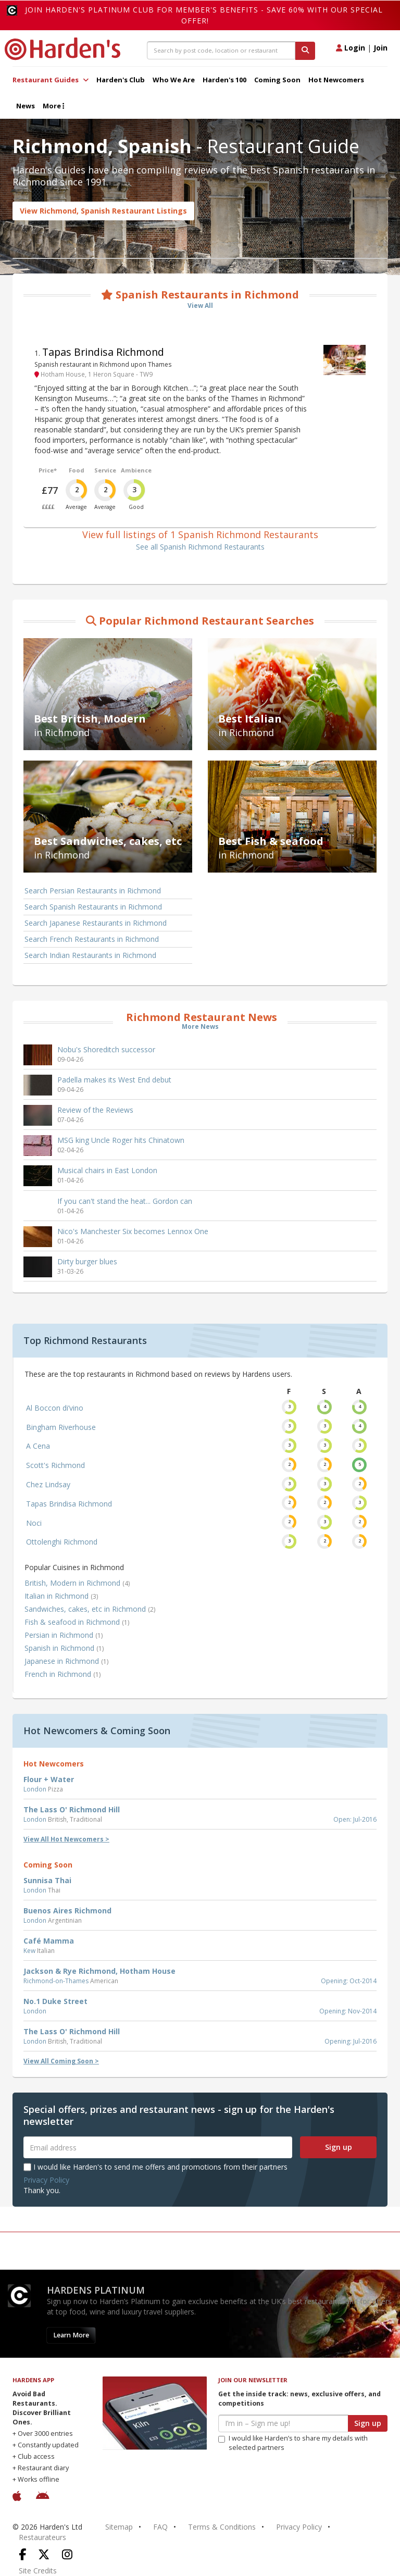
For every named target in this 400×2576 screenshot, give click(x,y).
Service (105, 470)
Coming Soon (277, 79)
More (53, 105)
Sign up (338, 2147)
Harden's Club (120, 79)
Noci (34, 1523)
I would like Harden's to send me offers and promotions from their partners (155, 2167)
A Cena (38, 1446)
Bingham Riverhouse (61, 1427)
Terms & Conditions (222, 2527)
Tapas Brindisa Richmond (103, 352)
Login (350, 48)
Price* (48, 470)
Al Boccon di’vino (54, 1408)
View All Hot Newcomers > (66, 1839)
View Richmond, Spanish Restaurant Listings (103, 211)
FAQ (160, 2527)
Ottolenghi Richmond (61, 1542)
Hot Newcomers (336, 79)
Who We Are (174, 79)
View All (200, 305)
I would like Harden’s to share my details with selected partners (293, 2443)
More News (200, 1026)
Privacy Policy (46, 2180)
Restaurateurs (42, 2537)
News (25, 105)
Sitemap (119, 2527)
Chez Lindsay (48, 1484)
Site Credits (38, 2570)
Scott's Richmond (55, 1465)
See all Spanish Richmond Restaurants (200, 547)
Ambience (136, 470)
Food (76, 470)
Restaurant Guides (50, 79)
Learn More (71, 2335)
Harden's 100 (224, 79)
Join (380, 48)
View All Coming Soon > (61, 2061)
